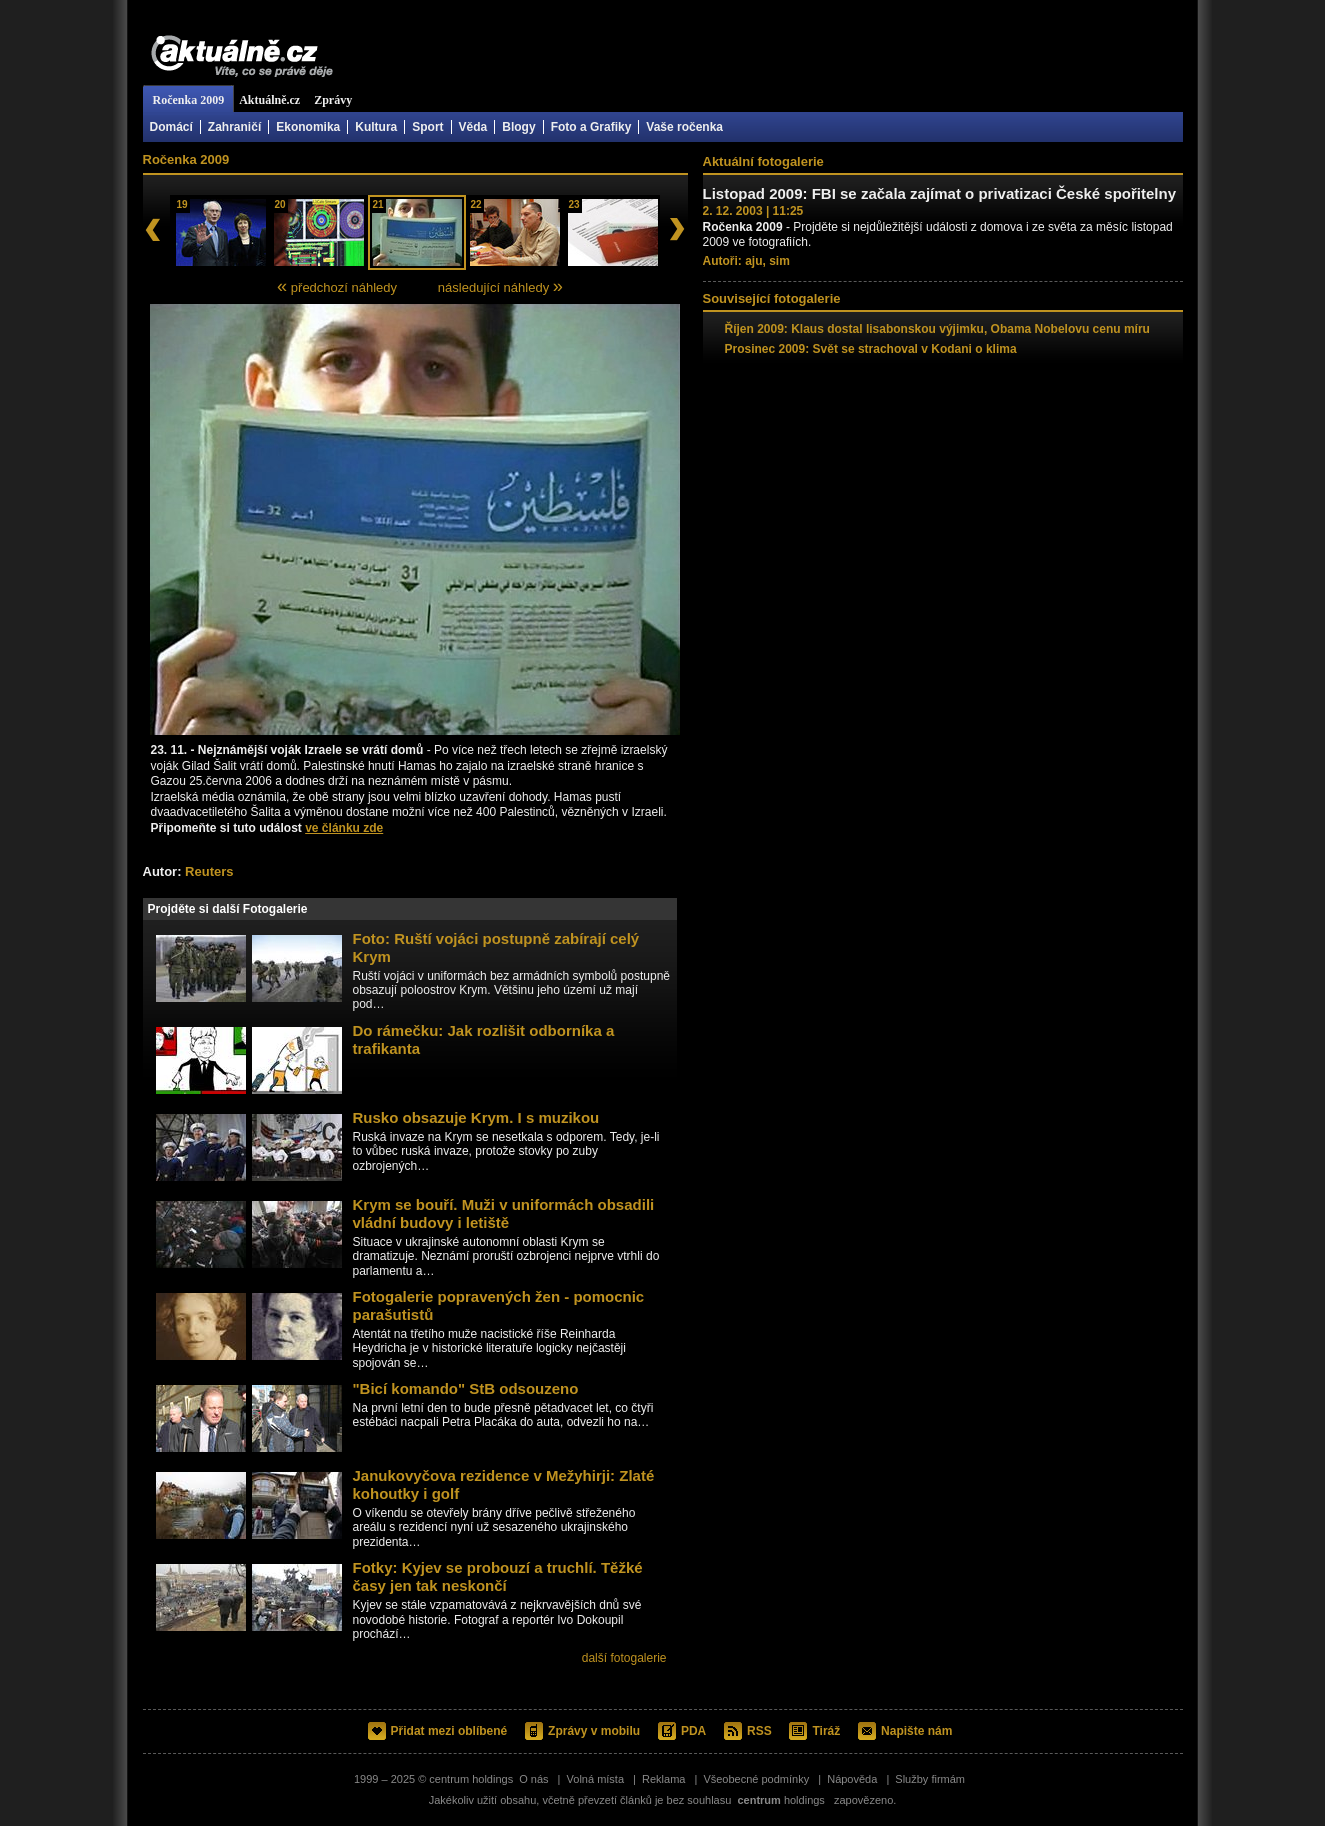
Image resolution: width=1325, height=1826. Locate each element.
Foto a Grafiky (591, 127)
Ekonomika (308, 127)
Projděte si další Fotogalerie (228, 909)
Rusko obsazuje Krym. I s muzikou (476, 1117)
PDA (693, 1731)
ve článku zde (344, 828)
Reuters (209, 871)
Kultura (376, 127)
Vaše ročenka (684, 127)
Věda (473, 127)
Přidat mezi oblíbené (449, 1731)
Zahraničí (234, 127)
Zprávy (333, 100)
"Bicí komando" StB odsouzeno (466, 1388)
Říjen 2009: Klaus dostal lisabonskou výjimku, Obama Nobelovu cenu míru (937, 329)
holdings (780, 1800)
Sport (427, 127)
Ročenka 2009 (189, 100)
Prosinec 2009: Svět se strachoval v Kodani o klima (871, 349)
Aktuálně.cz (242, 57)
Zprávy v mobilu (594, 1731)
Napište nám (916, 1731)
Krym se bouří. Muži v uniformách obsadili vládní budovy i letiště (504, 1213)
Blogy (518, 127)
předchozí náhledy (337, 286)
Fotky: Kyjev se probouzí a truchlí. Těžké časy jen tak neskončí (498, 1576)
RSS (759, 1731)
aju (753, 261)
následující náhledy (500, 286)
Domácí (171, 127)
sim (779, 261)
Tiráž (826, 1731)
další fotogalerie (624, 1658)
